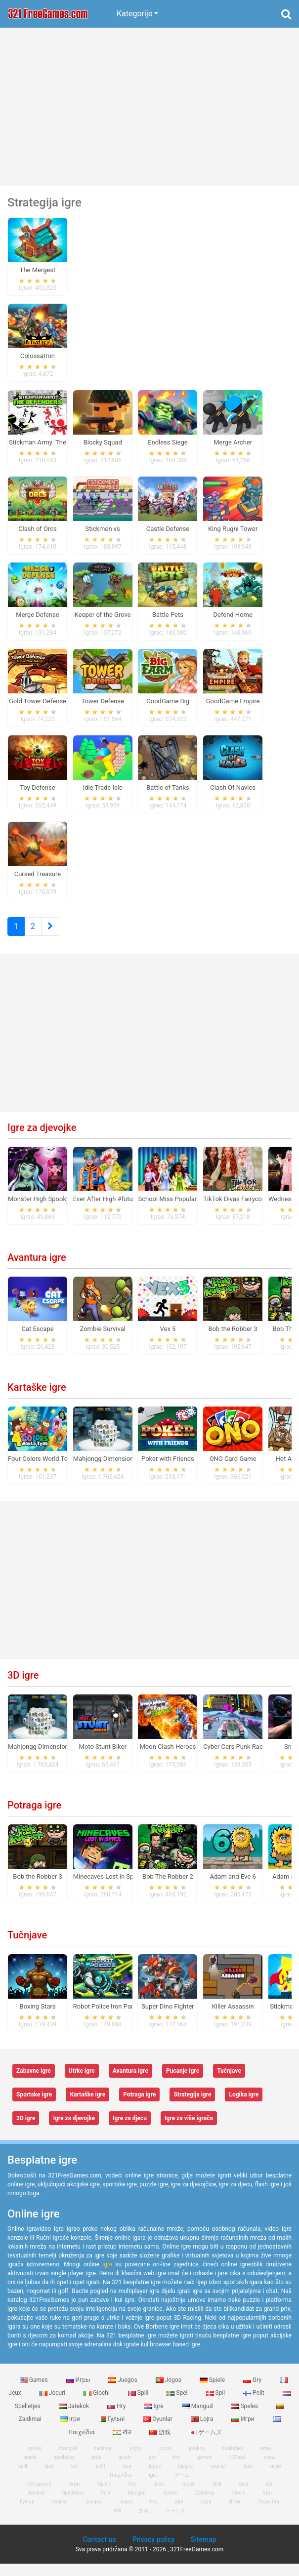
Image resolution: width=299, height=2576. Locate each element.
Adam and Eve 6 (233, 1888)
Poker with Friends (167, 1471)
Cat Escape (37, 1341)
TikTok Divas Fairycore (235, 1211)
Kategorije (134, 13)
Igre (154, 2418)
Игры (79, 2392)
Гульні (112, 2431)
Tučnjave (27, 1947)
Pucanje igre (182, 2083)
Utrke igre (82, 2083)
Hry (117, 2418)
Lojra (203, 2431)
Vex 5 (168, 1341)
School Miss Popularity (170, 1211)
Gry (253, 2392)
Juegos (123, 2392)
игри (275, 2478)
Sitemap (203, 2552)
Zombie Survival (103, 1341)
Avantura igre (36, 1270)
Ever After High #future (105, 1211)
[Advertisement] (149, 107)
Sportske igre (34, 2106)
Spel (178, 2405)
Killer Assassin (233, 2018)
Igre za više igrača (189, 2130)
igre (107, 2276)
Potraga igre (34, 1817)
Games (34, 2392)
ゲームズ (205, 2444)
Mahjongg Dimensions (105, 1471)
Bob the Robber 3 (232, 1341)
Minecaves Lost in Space (108, 1888)
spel (49, 2478)
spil (75, 2478)
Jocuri (53, 2405)
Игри (243, 2431)
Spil (216, 2405)
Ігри (71, 2431)
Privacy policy (153, 2552)
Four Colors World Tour (41, 1471)
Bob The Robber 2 (167, 1888)
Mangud (198, 2418)
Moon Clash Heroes (168, 1759)
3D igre (23, 1687)
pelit (100, 2478)
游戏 (160, 2444)
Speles (245, 2418)
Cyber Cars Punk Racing (237, 1759)
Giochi (97, 2405)
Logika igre (243, 2106)
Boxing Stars (38, 2018)
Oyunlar (158, 2431)
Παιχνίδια (268, 2514)
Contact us (99, 2552)
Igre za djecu (130, 2130)
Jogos (169, 2392)
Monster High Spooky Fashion (50, 1211)
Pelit (254, 2405)
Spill (139, 2405)
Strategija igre (192, 2106)
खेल (123, 2444)
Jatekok (74, 2418)
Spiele (213, 2392)
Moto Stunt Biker (103, 1759)
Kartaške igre (36, 1400)
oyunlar (218, 2478)
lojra (248, 2478)
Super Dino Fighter (167, 2018)
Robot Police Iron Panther (109, 2018)
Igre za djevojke (41, 1140)
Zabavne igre (33, 2083)
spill (22, 2478)
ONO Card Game (233, 1471)
